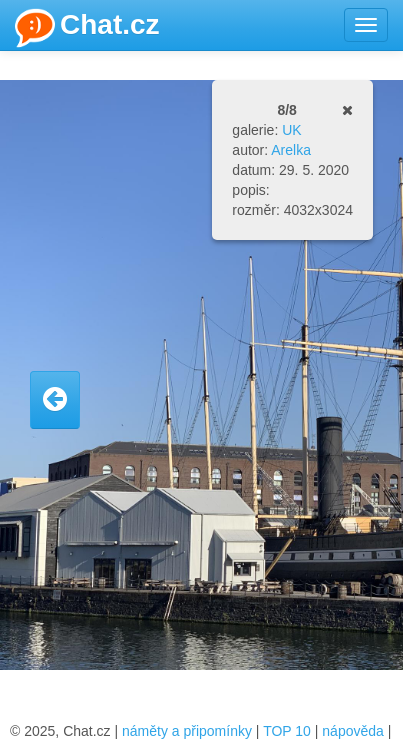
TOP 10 (287, 731)
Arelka (291, 150)
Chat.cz (87, 28)
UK (291, 130)
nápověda (353, 731)
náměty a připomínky (187, 731)
